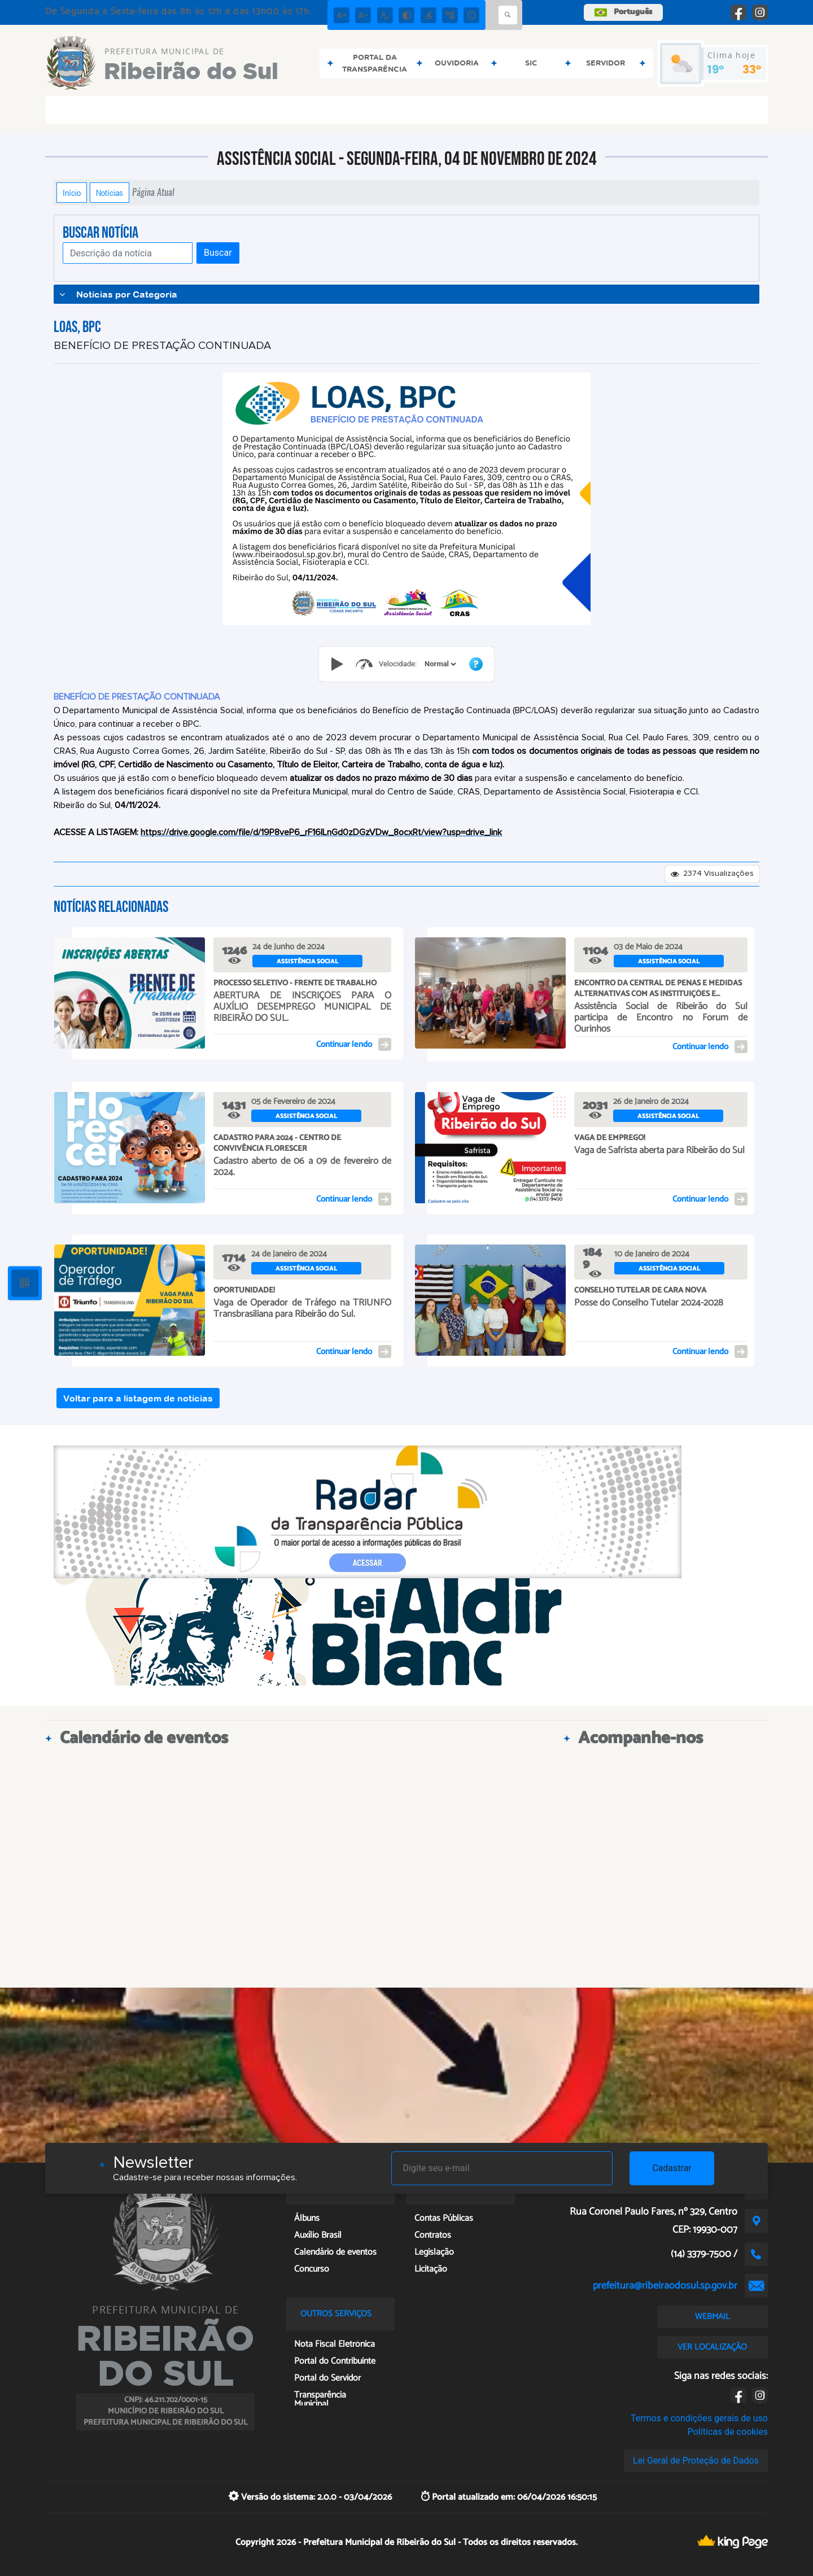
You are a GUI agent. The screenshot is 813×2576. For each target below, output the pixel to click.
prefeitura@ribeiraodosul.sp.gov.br (665, 2285)
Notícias (109, 192)
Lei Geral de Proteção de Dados (696, 2460)
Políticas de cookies (728, 2431)
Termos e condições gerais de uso (699, 2418)
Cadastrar (672, 2168)
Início (72, 192)
